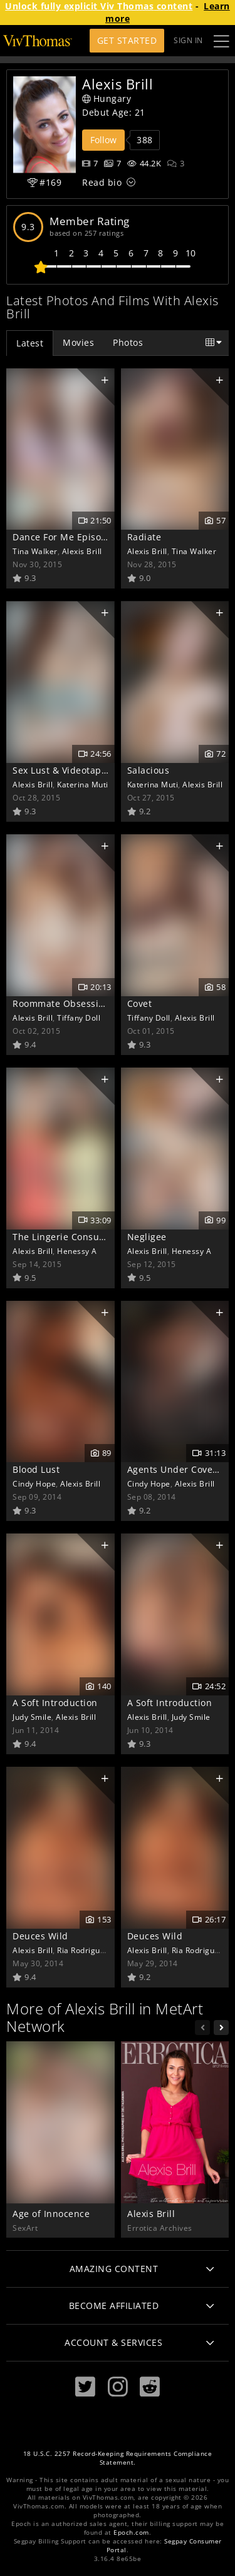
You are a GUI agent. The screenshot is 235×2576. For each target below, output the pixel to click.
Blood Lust (36, 1469)
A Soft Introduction (55, 1703)
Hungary (106, 98)
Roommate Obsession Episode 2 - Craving (106, 1003)
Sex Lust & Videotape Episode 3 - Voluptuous (113, 770)
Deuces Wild (40, 1936)
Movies (78, 342)
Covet (139, 1003)
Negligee (147, 1237)
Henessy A (77, 1251)
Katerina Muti (82, 784)
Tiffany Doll (78, 1018)
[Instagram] (118, 2387)
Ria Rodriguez (83, 1950)
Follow (103, 140)
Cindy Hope (34, 1483)
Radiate (144, 537)
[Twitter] (85, 2387)
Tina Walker (35, 551)
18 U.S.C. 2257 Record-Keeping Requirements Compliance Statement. (117, 2458)
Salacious (148, 770)
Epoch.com (131, 2532)
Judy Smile (32, 1717)
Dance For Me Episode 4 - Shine (84, 537)
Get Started (127, 40)
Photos (128, 342)
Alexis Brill (82, 551)
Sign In (188, 40)
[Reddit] (150, 2387)
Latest (29, 343)
